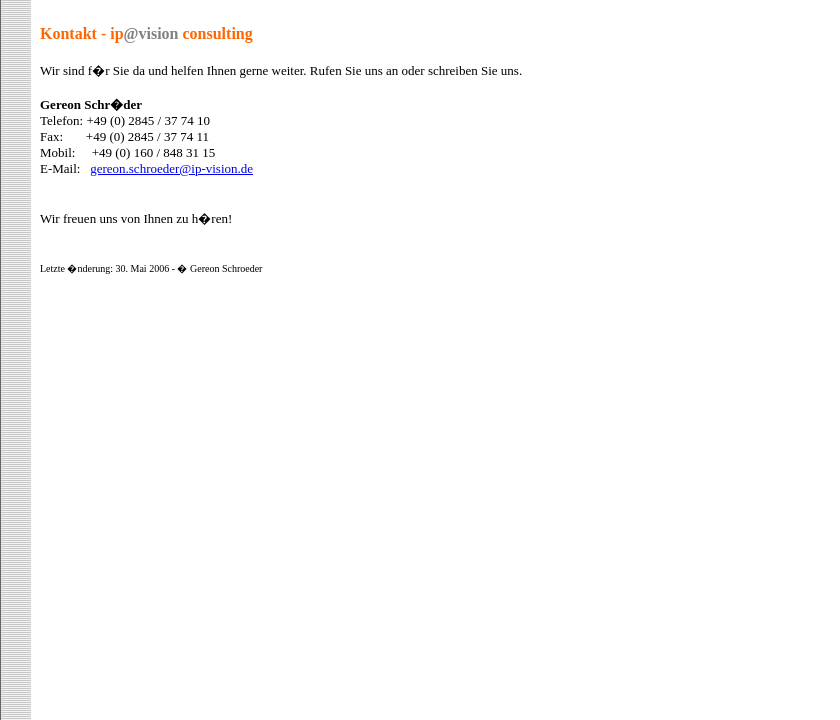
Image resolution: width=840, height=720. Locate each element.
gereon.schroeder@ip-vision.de (171, 168)
